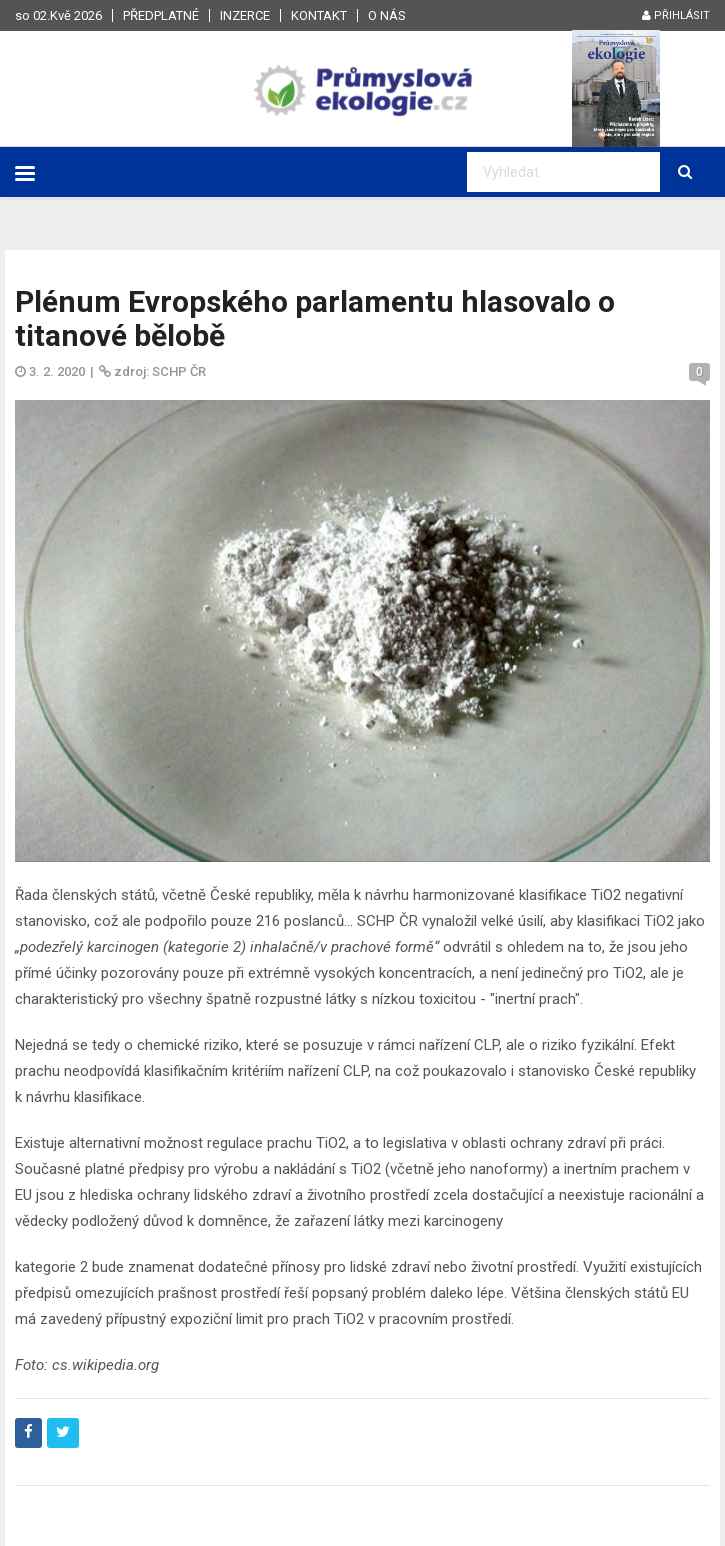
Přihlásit (676, 15)
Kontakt (319, 15)
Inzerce (245, 15)
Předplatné (161, 15)
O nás (387, 15)
